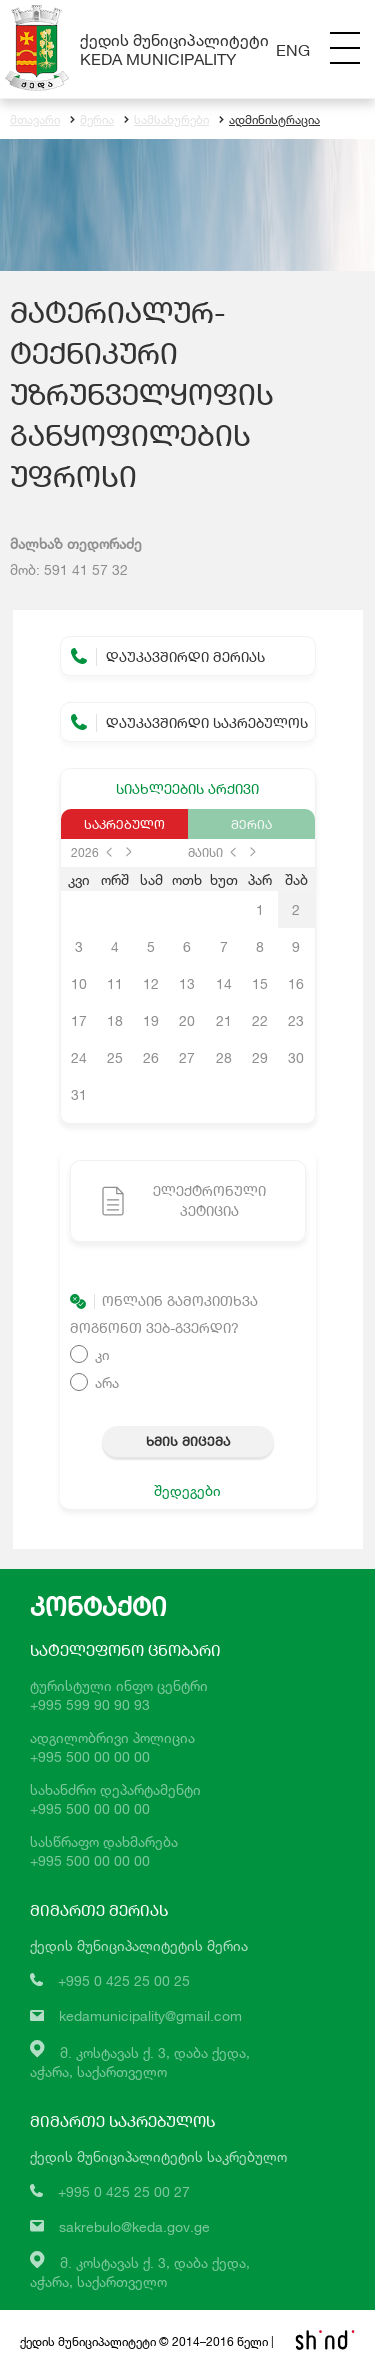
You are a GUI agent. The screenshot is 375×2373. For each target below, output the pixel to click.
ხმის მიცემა (188, 1441)
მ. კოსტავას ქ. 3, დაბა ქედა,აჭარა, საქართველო (140, 2272)
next (129, 852)
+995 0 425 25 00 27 (124, 2191)
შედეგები (187, 1490)
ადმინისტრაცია (269, 119)
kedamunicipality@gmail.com (150, 2015)
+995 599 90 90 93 (90, 1704)
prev (109, 852)
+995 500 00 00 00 (90, 1756)
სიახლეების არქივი (187, 788)
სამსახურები (166, 119)
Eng (293, 49)
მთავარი (35, 119)
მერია (92, 119)
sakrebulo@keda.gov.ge (134, 2226)
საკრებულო (124, 824)
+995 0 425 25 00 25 (124, 1980)
